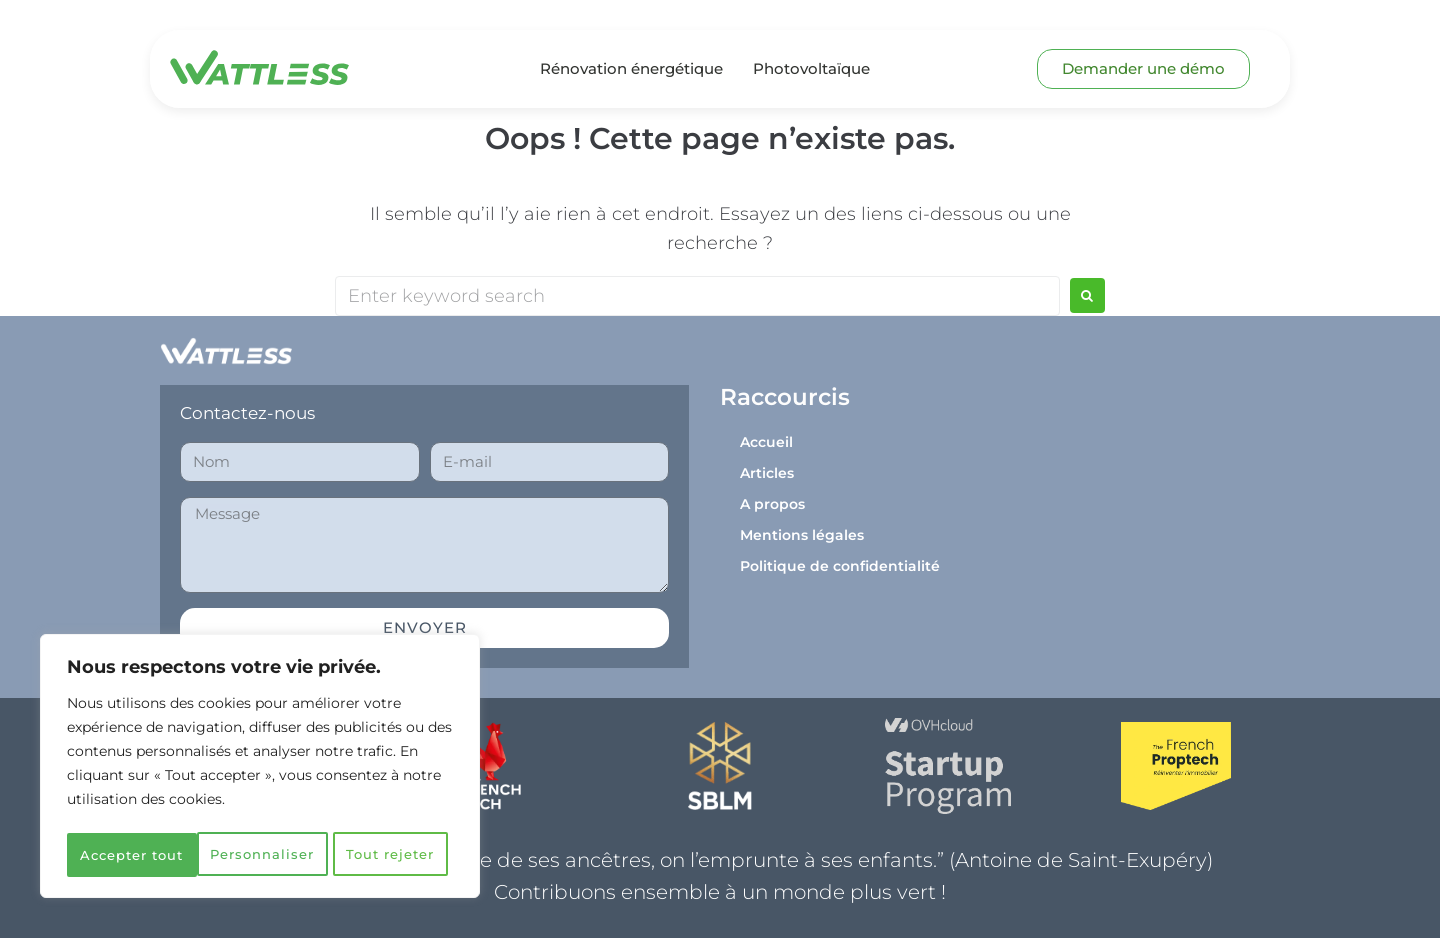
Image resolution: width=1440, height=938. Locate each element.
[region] (260, 747)
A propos (772, 504)
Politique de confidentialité (840, 566)
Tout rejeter (357, 811)
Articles (767, 473)
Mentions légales (802, 535)
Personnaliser (164, 811)
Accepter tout (260, 855)
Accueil (766, 442)
